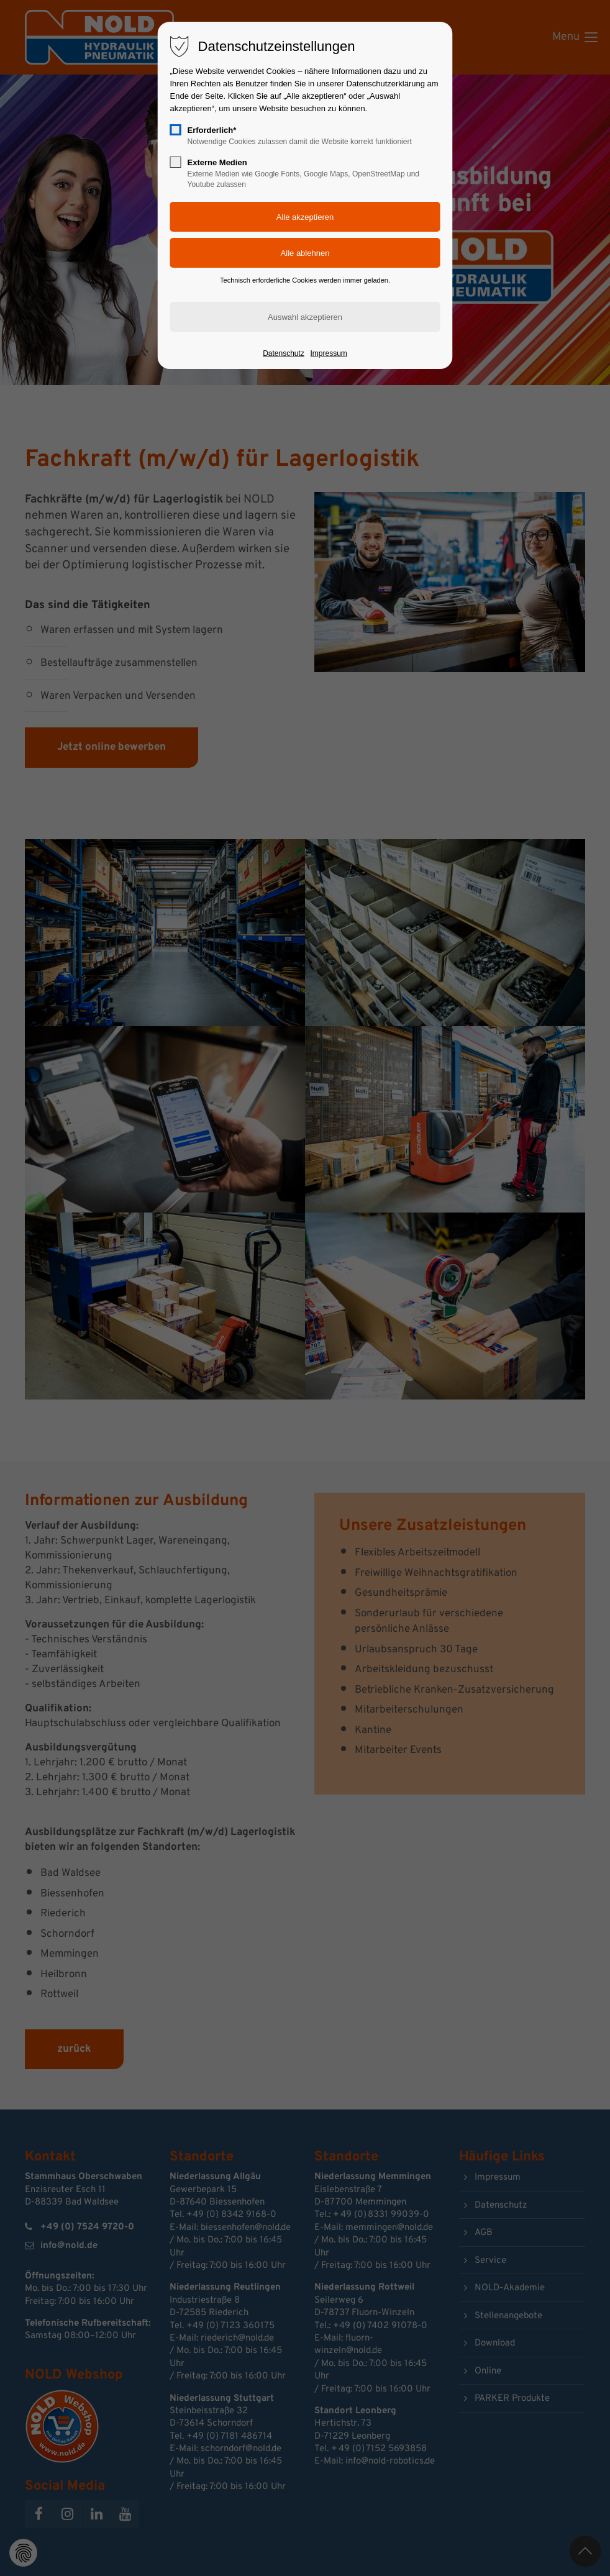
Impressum (328, 353)
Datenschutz (283, 353)
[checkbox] (175, 129)
